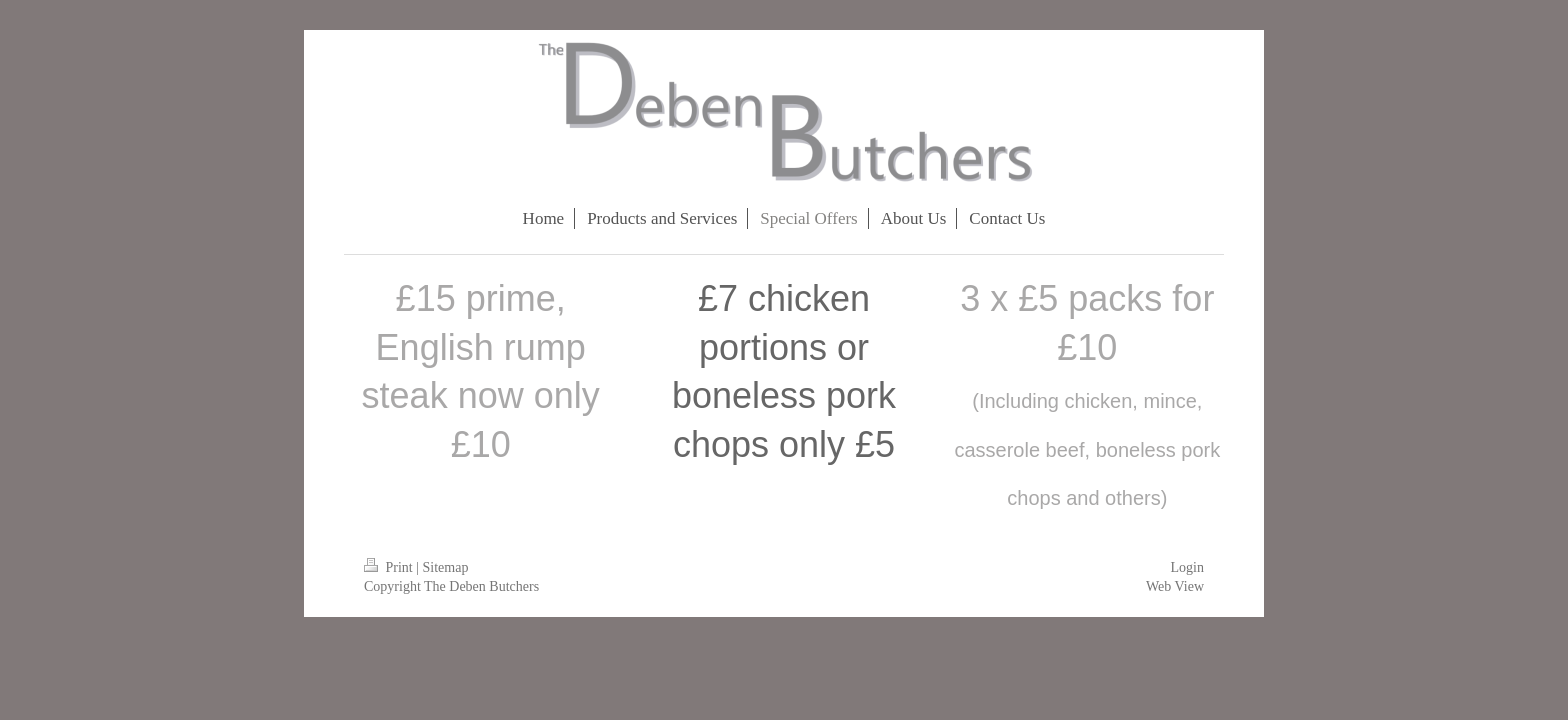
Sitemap (446, 567)
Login (1187, 567)
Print (390, 567)
